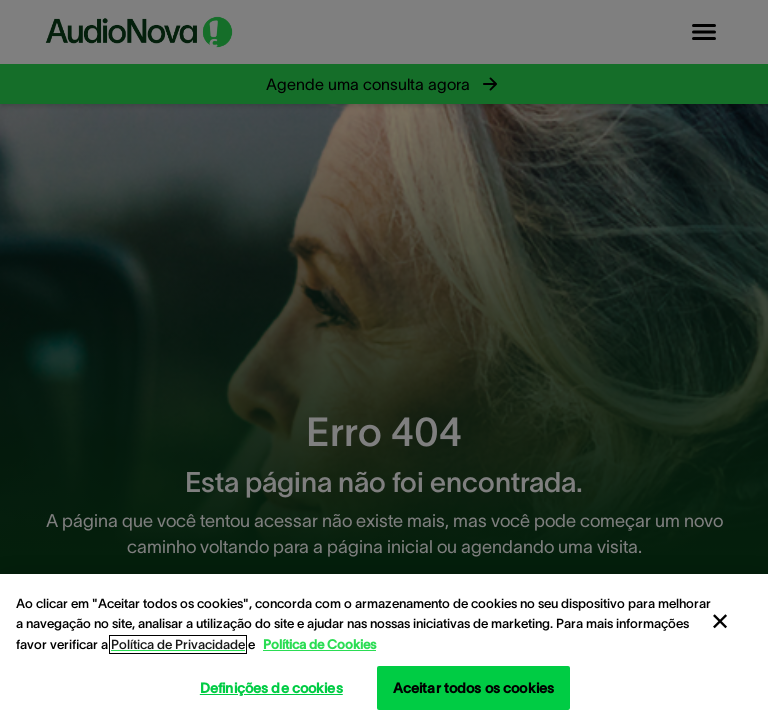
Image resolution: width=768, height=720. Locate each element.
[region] (384, 647)
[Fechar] (720, 622)
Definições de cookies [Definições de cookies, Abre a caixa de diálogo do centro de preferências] (271, 688)
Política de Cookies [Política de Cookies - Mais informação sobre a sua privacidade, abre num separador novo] (319, 644)
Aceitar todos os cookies (473, 688)
